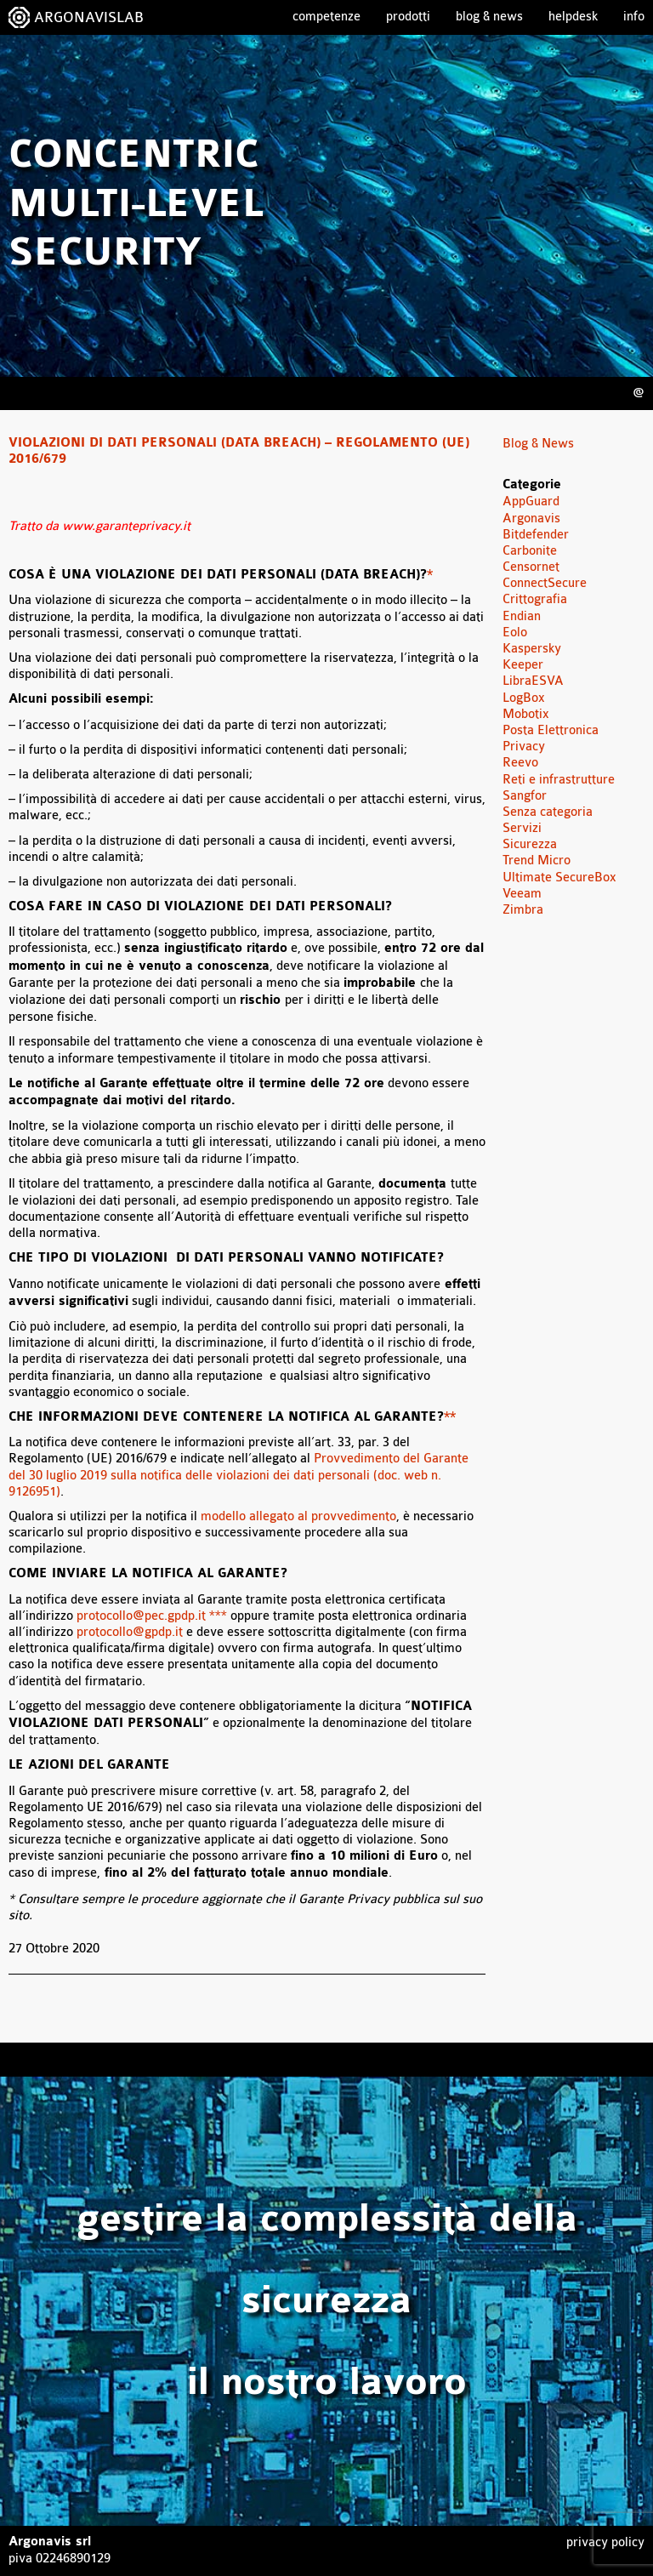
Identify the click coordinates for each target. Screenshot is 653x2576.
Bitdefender (536, 534)
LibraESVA (533, 681)
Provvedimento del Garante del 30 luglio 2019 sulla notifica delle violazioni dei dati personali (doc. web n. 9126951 (238, 1474)
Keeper (523, 665)
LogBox (524, 698)
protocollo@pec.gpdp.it (141, 1616)
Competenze (326, 16)
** (450, 1417)
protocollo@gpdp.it (130, 1632)
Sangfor (525, 796)
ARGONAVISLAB (89, 17)
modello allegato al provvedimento (298, 1516)
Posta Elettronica (551, 730)
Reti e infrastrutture (559, 779)
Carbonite (530, 551)
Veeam (522, 893)
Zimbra (523, 910)
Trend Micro (537, 860)
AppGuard (531, 501)
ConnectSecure (545, 583)
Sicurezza (530, 844)
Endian (522, 616)
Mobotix (526, 714)
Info (633, 16)
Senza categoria (548, 812)
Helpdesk (573, 16)
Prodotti (408, 16)
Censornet (531, 567)
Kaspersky (532, 648)
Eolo (515, 632)
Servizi (522, 828)
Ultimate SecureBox (559, 877)
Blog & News (489, 16)
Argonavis (531, 518)
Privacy (524, 746)
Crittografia (535, 599)
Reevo (520, 762)
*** (216, 1616)
